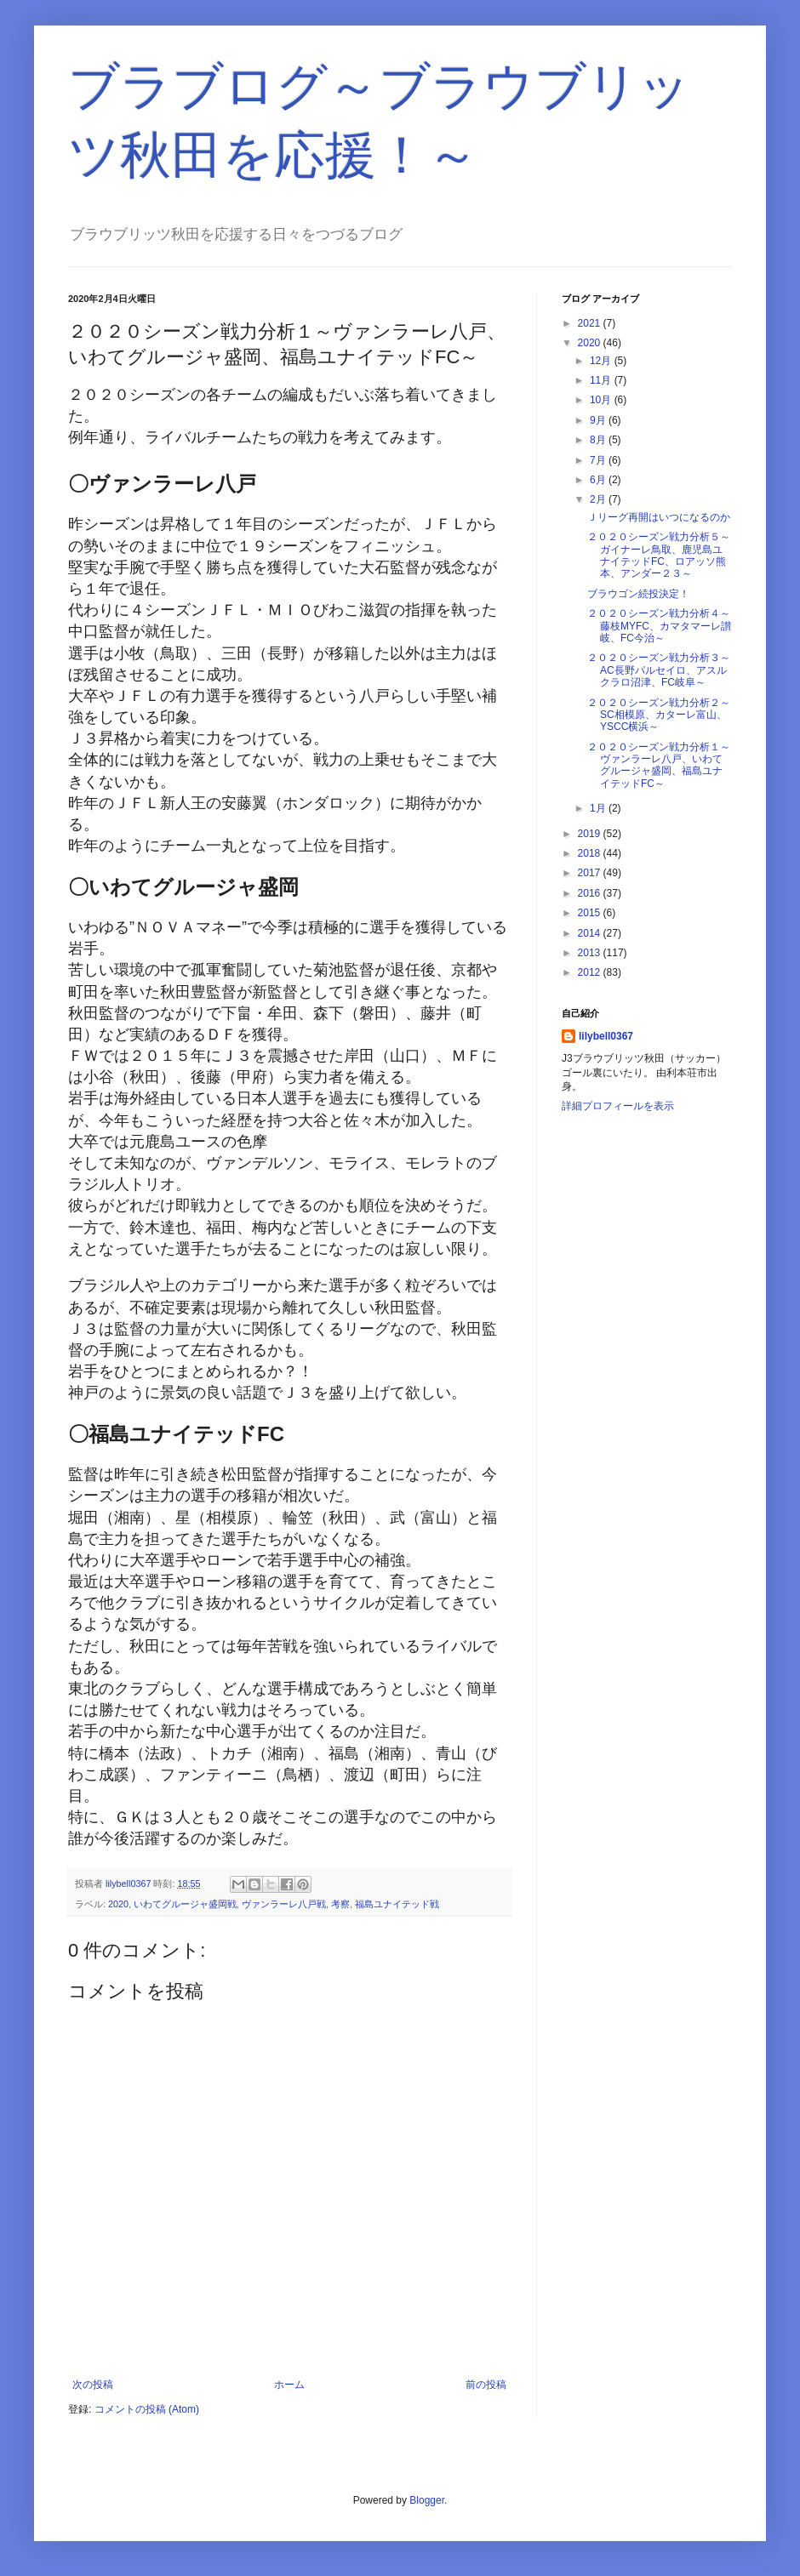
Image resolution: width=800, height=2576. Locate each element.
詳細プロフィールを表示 (618, 1106)
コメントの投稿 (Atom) (146, 2409)
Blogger (426, 2500)
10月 (602, 400)
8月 (599, 440)
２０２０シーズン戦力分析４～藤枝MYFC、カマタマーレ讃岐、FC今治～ (659, 625)
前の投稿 (486, 2385)
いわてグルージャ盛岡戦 (185, 1904)
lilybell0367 (606, 1036)
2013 (590, 953)
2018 (590, 853)
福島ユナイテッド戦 (397, 1904)
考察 (340, 1904)
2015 (590, 913)
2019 (590, 834)
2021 (590, 323)
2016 (590, 893)
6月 (599, 480)
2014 (590, 933)
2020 (118, 1904)
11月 (602, 380)
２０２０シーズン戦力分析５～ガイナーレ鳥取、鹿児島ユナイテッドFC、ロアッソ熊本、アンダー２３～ (658, 555)
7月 (599, 460)
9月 (599, 420)
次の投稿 (92, 2385)
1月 (599, 808)
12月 (602, 361)
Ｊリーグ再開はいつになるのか (658, 517)
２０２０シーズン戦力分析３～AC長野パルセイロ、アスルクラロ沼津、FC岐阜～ (658, 670)
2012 (590, 972)
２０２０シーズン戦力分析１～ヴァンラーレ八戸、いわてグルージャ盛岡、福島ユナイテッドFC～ (658, 765)
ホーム (289, 2385)
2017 (590, 873)
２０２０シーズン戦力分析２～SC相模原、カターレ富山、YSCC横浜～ (658, 715)
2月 (599, 499)
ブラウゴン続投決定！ (638, 594)
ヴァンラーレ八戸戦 (284, 1904)
